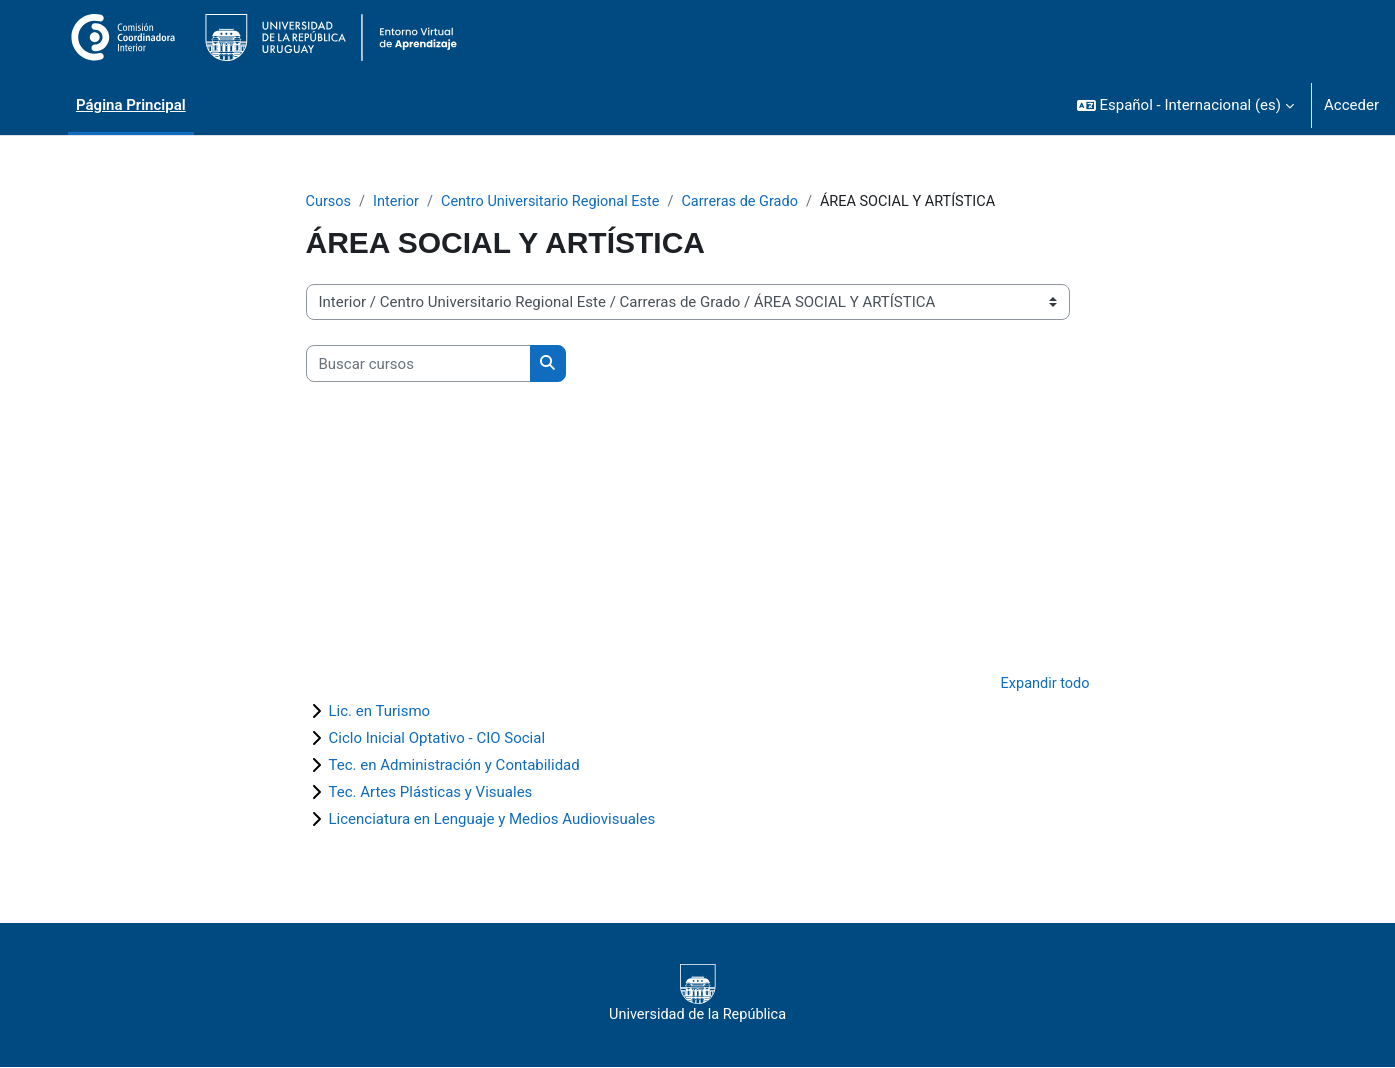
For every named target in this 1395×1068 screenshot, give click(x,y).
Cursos (329, 202)
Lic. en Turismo (380, 712)
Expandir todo (1043, 685)
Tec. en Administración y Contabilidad (454, 766)
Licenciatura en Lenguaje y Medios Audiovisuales (492, 820)
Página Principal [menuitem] (131, 105)
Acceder (1351, 105)
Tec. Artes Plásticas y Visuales (431, 793)
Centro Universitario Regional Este (558, 202)
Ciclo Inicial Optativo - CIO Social (437, 739)
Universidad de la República (697, 995)
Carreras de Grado (753, 202)
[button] (1185, 105)
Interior (399, 202)
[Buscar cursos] (418, 364)
